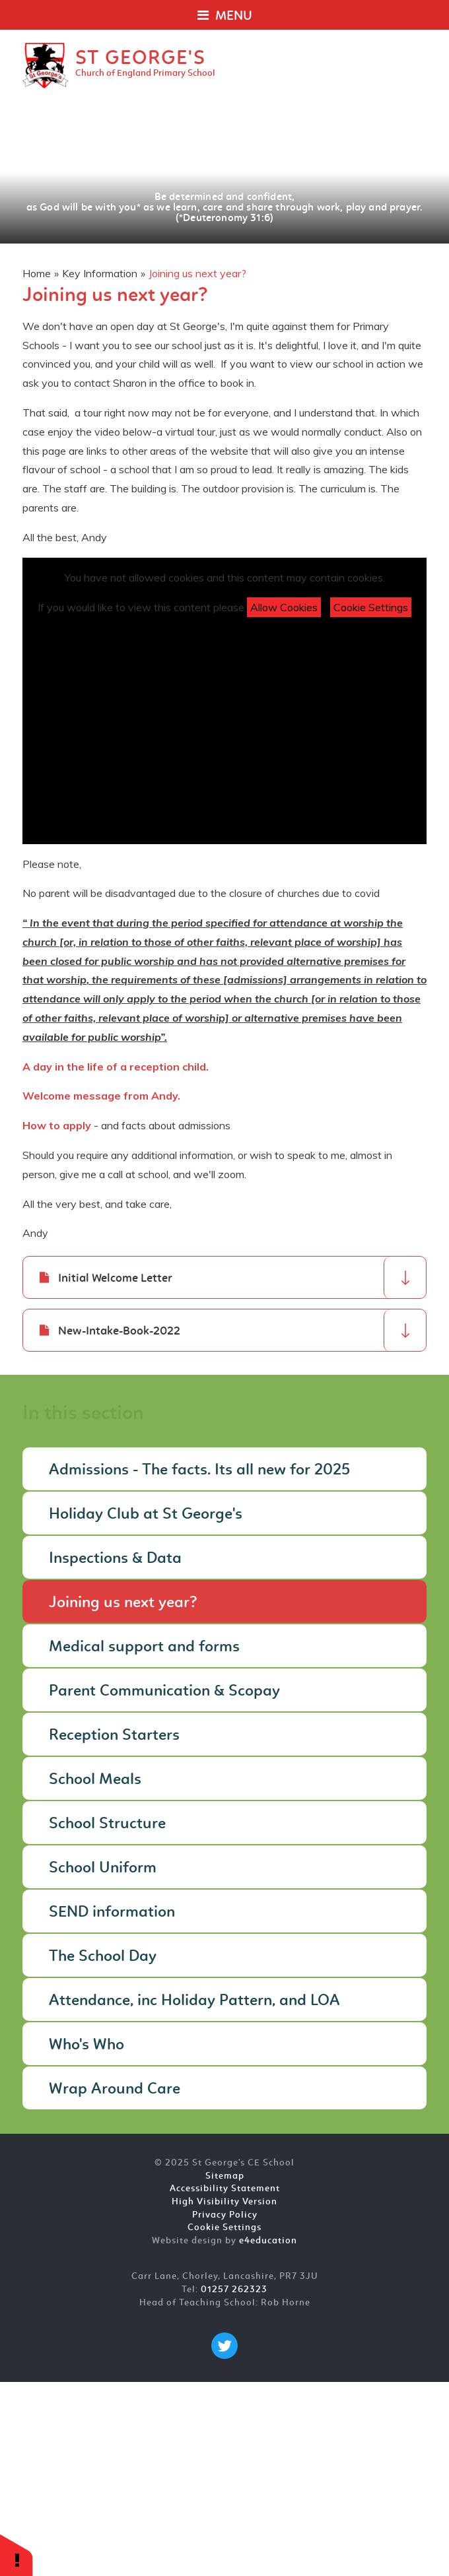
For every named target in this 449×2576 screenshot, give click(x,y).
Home (36, 273)
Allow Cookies (284, 607)
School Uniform (102, 1868)
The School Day (102, 1957)
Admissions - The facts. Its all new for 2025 (199, 1470)
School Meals (95, 1780)
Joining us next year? (197, 273)
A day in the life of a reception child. (116, 1066)
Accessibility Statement (225, 2189)
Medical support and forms (144, 1647)
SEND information (112, 1913)
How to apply (56, 1125)
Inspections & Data (115, 1559)
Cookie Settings (370, 607)
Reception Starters (114, 1736)
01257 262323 (234, 2290)
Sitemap (224, 2176)
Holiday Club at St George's (145, 1515)
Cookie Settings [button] (224, 2228)
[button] (16, 2554)
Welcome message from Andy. (102, 1095)
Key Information (99, 273)
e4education (268, 2241)
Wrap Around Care (114, 2089)
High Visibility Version (224, 2202)
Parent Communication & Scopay (164, 1692)
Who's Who (86, 2045)
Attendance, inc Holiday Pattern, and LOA (194, 2001)
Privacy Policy (225, 2215)
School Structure (107, 1824)
